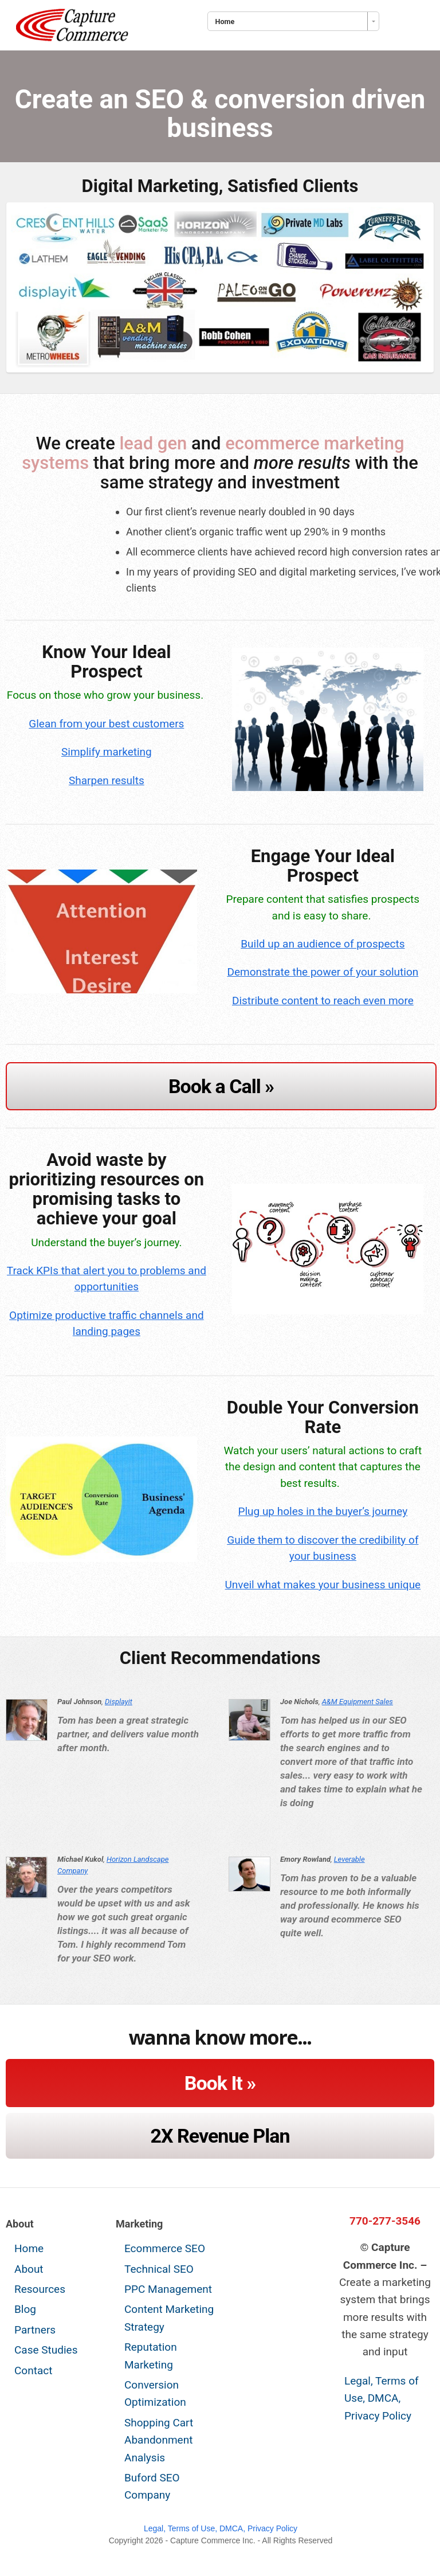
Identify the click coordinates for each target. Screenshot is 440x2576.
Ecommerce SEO (164, 2248)
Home (29, 2248)
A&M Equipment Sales (357, 1701)
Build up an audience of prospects (322, 943)
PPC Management (168, 2289)
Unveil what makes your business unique (323, 1584)
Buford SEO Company (152, 2486)
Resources (39, 2289)
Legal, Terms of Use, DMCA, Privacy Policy (381, 2398)
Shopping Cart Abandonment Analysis (158, 2440)
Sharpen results (106, 780)
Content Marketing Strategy (169, 2318)
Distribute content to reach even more (323, 1000)
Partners (35, 2329)
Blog (25, 2309)
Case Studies (45, 2349)
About (29, 2269)
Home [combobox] (225, 21)
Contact (33, 2370)
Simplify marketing (106, 751)
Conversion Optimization (155, 2393)
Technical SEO (159, 2269)
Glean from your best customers (106, 723)
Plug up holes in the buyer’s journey (322, 1511)
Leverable (349, 1859)
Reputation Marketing (150, 2355)
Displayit (118, 1701)
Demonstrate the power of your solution (322, 971)
